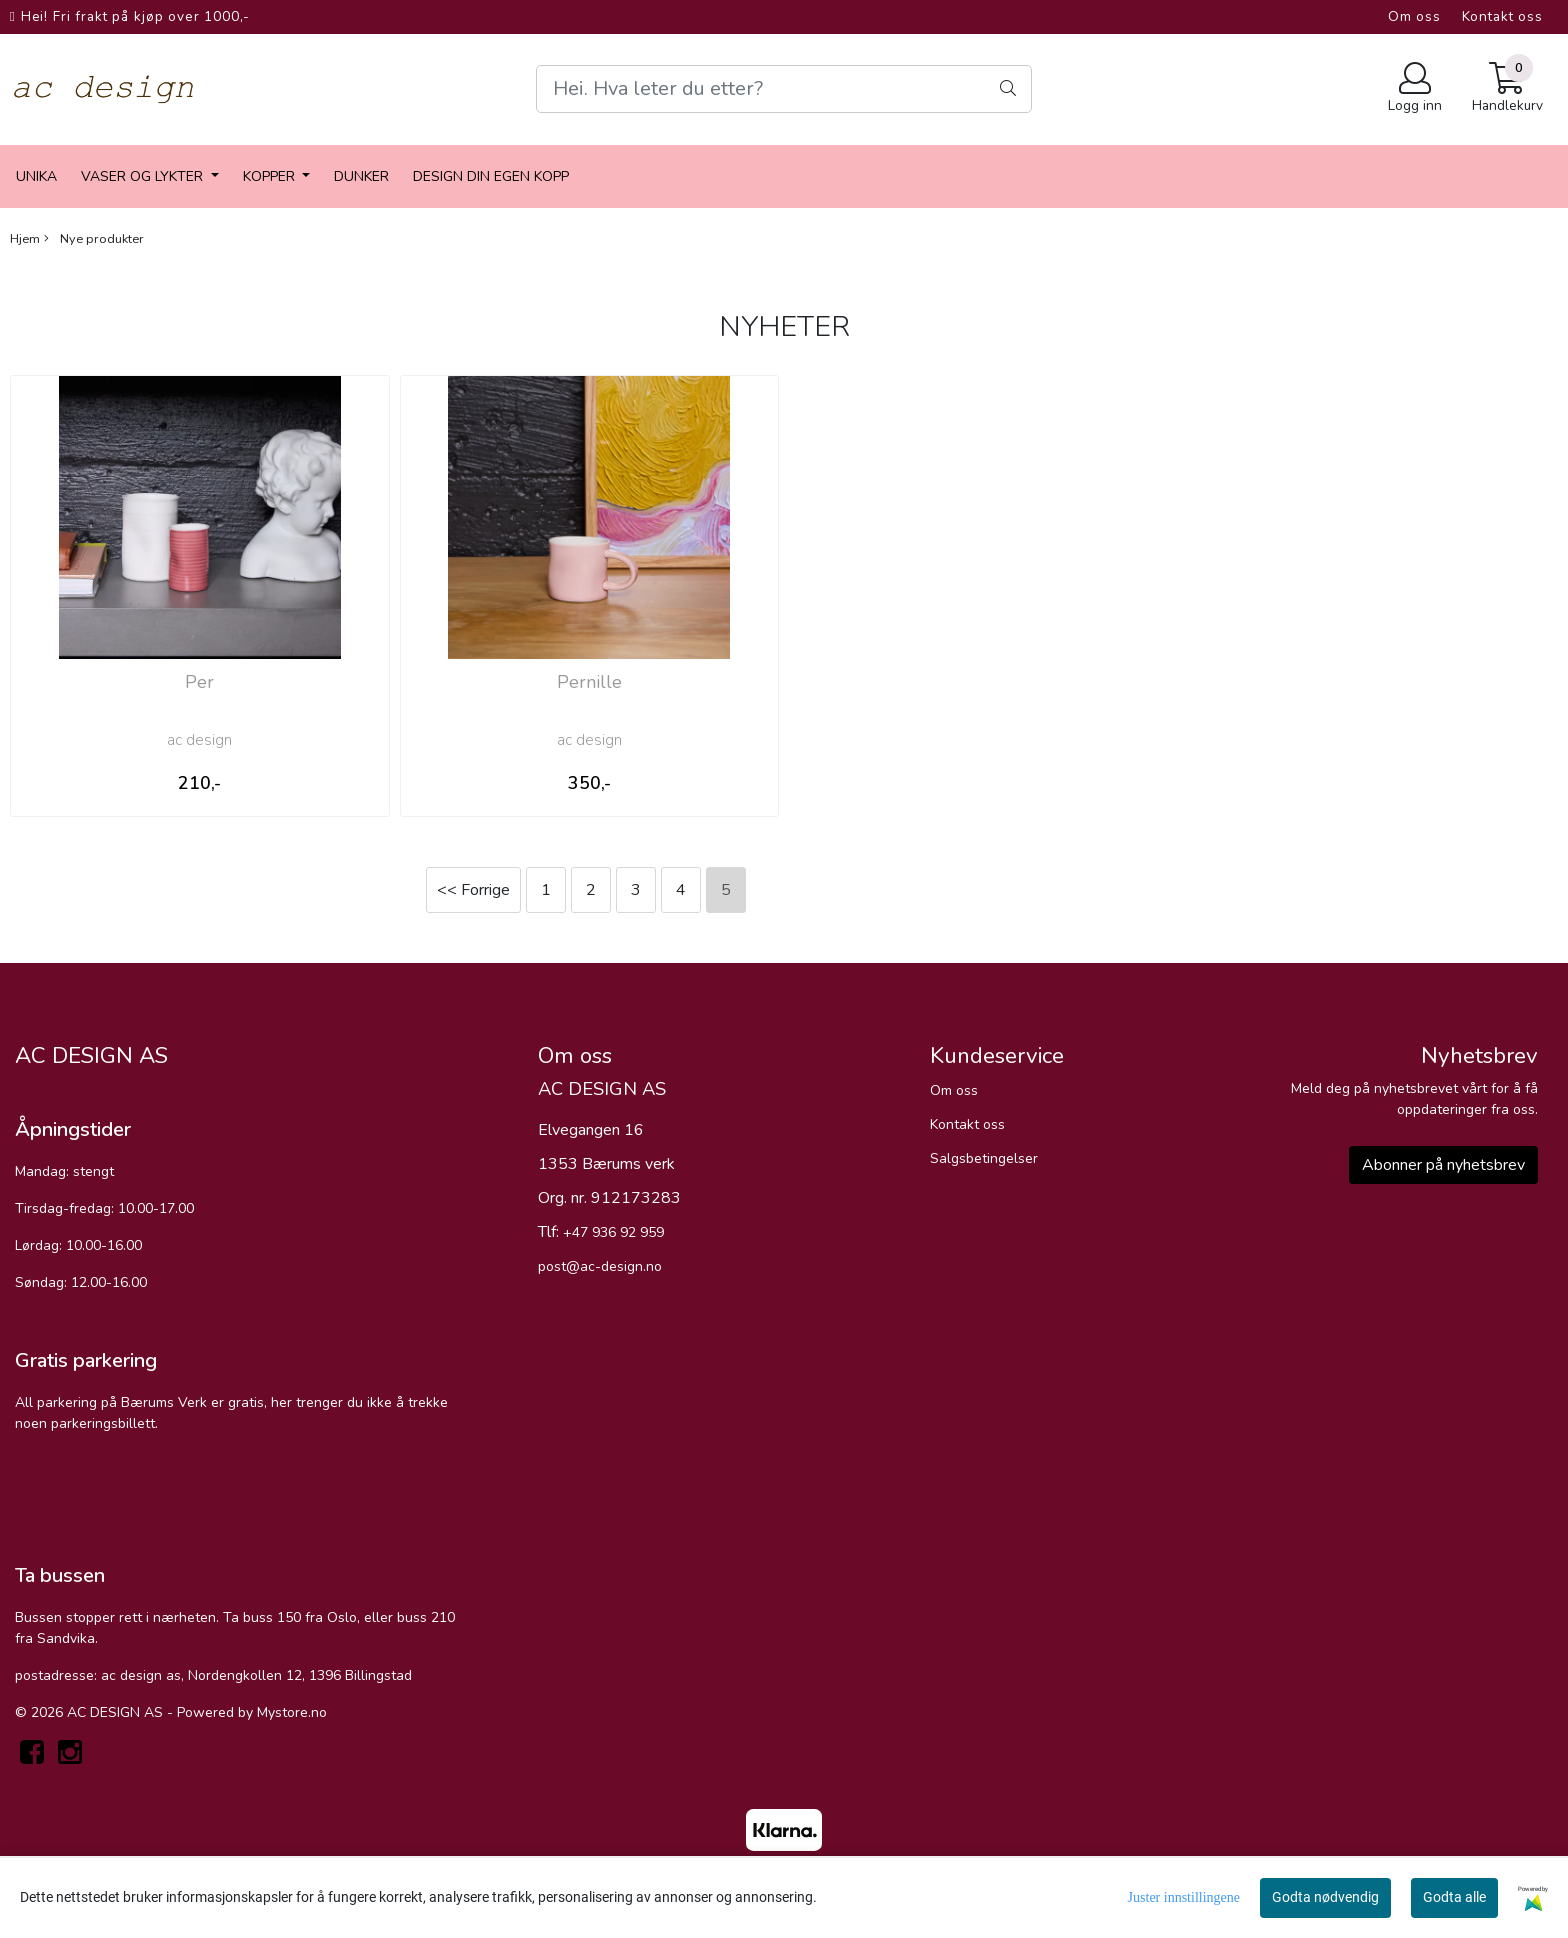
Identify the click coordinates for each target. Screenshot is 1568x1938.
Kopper (271, 176)
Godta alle (1454, 1897)
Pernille (589, 682)
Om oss (1414, 16)
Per (199, 682)
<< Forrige (473, 890)
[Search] (784, 89)
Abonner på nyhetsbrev (1443, 1165)
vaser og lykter (144, 176)
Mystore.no (292, 1712)
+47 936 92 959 (613, 1232)
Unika (36, 176)
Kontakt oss (1502, 16)
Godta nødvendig (1325, 1897)
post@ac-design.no (600, 1266)
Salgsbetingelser (984, 1158)
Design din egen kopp (491, 176)
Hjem (25, 239)
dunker (361, 176)
